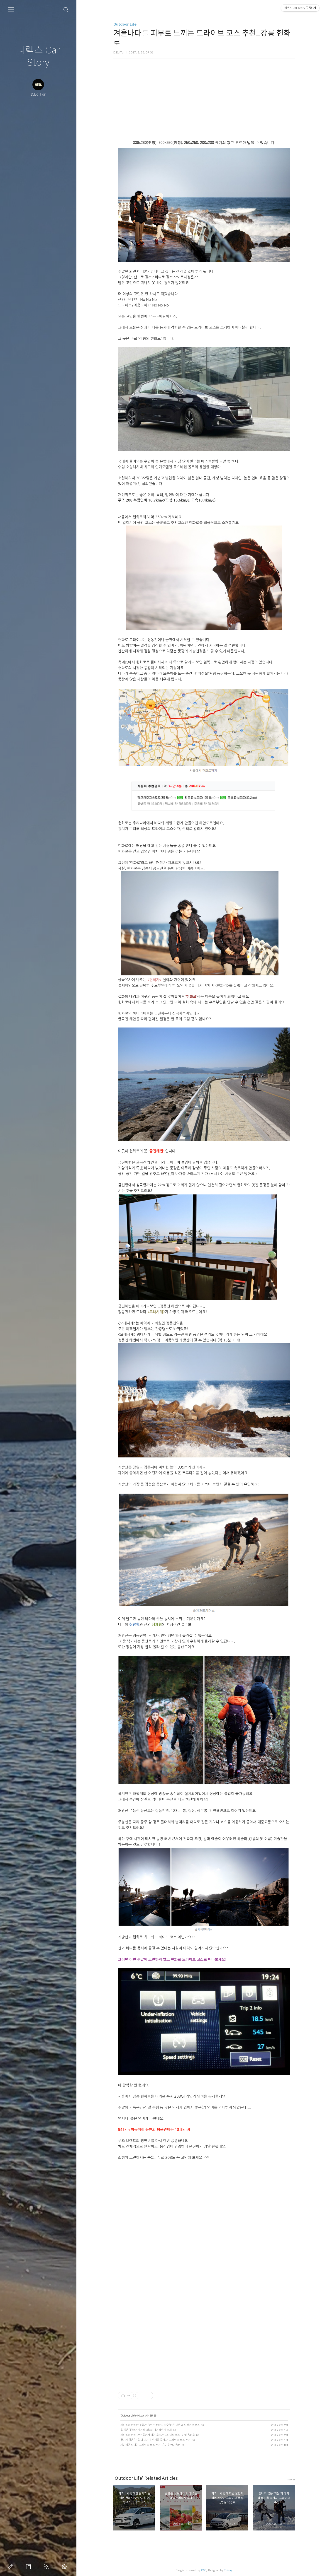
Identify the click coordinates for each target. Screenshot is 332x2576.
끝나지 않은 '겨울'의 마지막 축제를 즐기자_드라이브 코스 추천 (155, 2439)
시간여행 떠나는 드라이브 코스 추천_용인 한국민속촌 (150, 2444)
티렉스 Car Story (38, 56)
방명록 (29, 2566)
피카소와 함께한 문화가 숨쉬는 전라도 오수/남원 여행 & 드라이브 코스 (160, 2424)
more (291, 2479)
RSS (47, 2566)
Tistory (228, 2570)
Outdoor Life (125, 24)
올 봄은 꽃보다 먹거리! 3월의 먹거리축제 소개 (146, 2429)
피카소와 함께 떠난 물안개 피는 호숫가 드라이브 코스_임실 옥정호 (157, 2434)
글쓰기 (11, 2566)
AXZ (203, 2570)
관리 (65, 2566)
